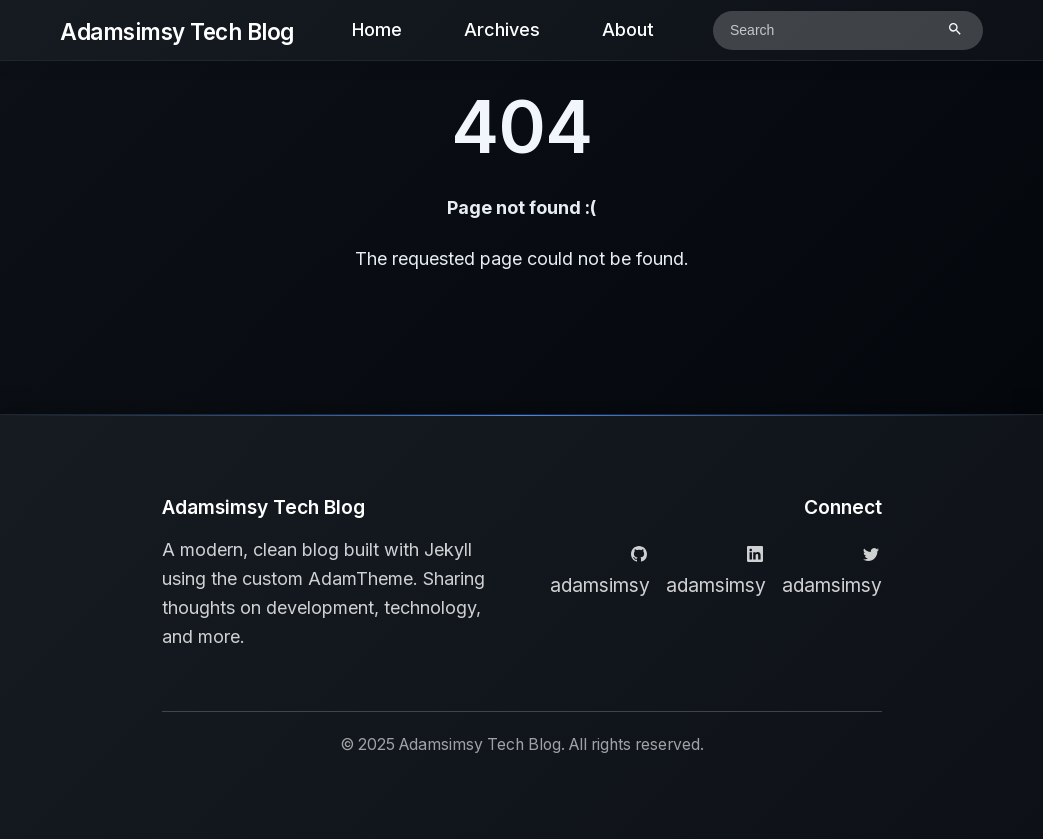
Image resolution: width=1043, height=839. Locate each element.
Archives (502, 29)
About (628, 29)
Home (377, 29)
